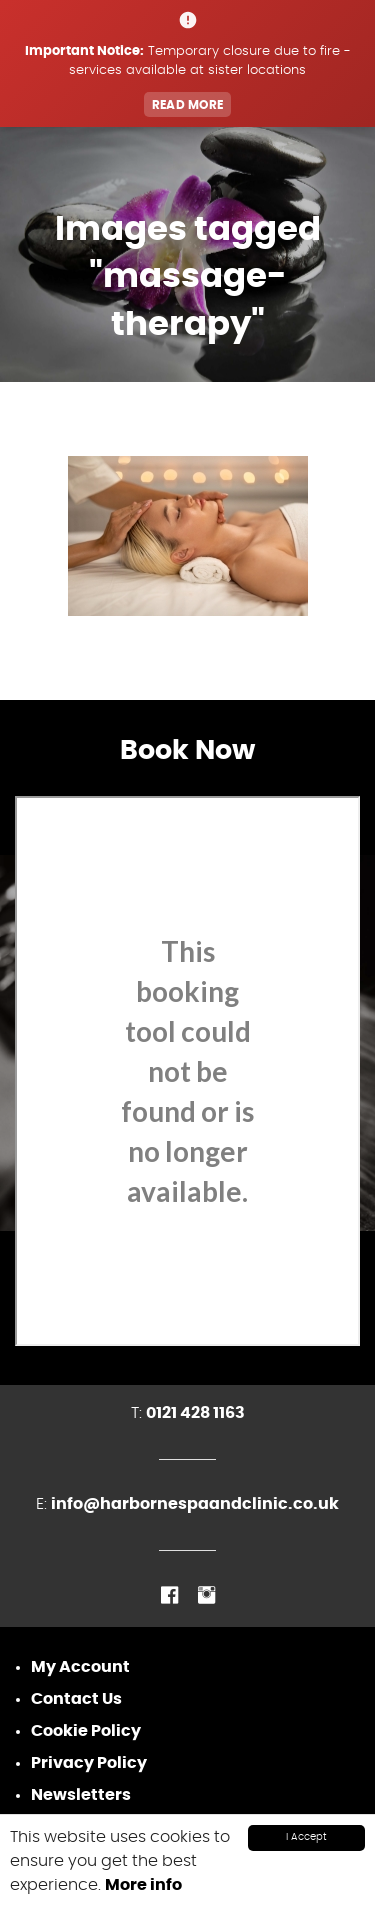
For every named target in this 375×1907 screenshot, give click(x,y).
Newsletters (81, 1795)
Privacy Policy (89, 1763)
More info (143, 1885)
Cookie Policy (86, 1731)
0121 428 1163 (195, 1413)
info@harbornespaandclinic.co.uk (195, 1504)
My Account (80, 1667)
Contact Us (76, 1699)
